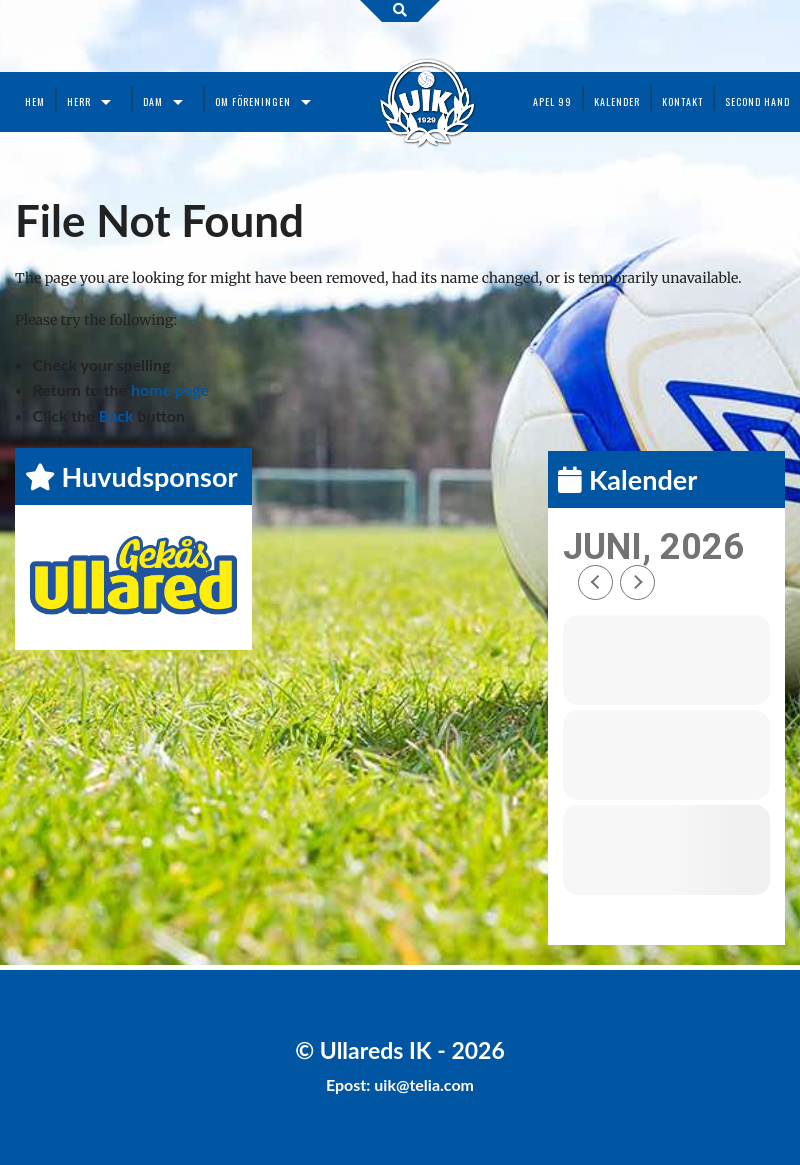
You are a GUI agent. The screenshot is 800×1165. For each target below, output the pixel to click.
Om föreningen (253, 101)
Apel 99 (552, 101)
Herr (79, 101)
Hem (35, 101)
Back (116, 415)
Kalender (617, 101)
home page (170, 389)
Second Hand (757, 101)
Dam (153, 101)
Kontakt (682, 101)
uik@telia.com (424, 1084)
